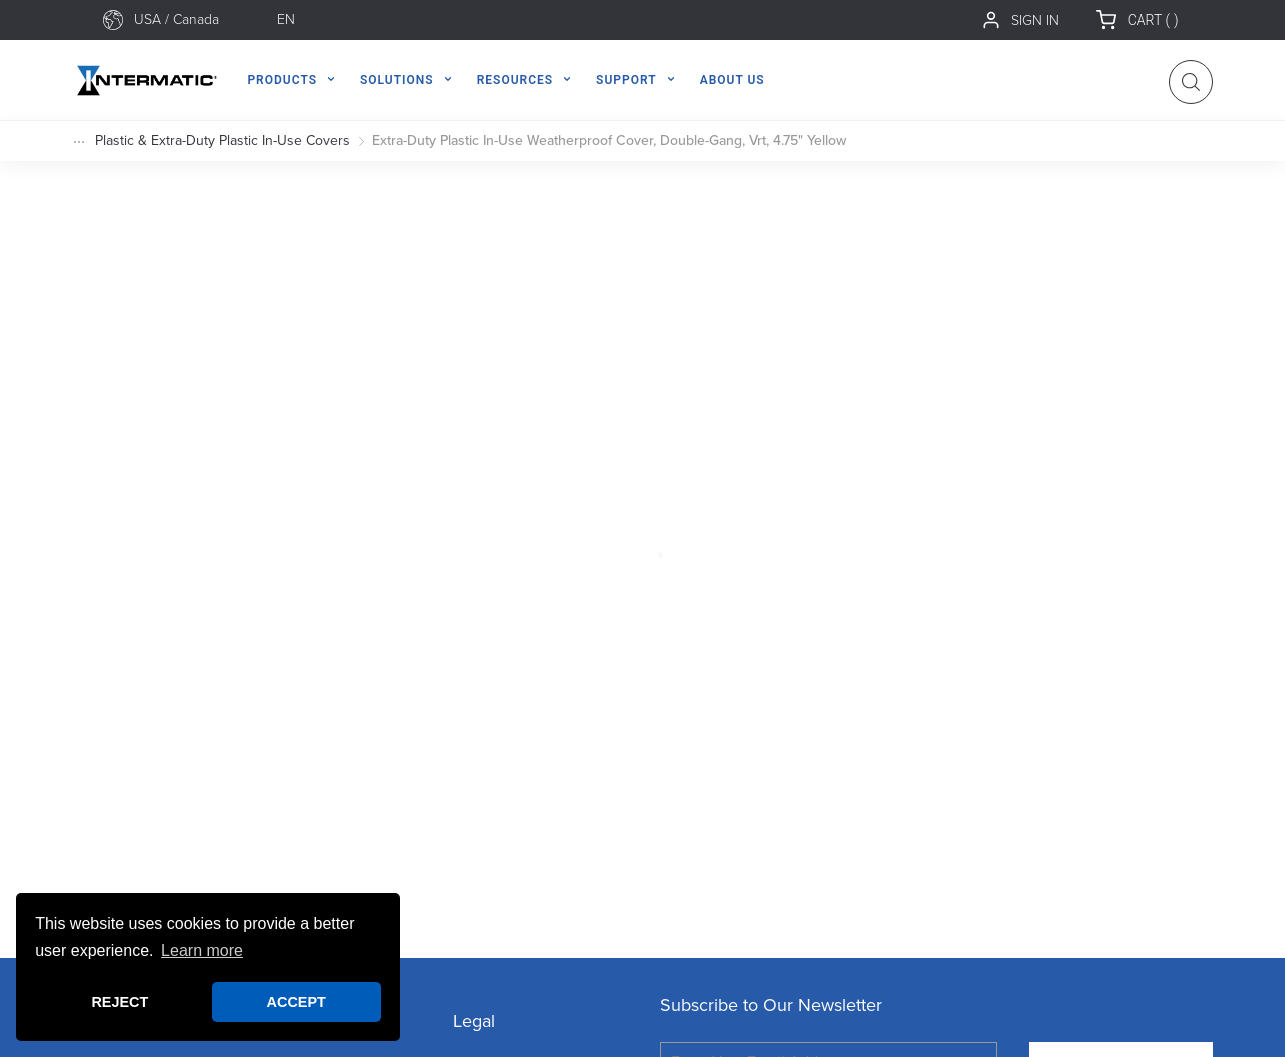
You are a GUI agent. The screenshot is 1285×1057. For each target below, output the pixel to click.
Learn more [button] (202, 950)
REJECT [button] (119, 1002)
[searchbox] (198, 20)
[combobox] (198, 20)
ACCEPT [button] (296, 1002)
